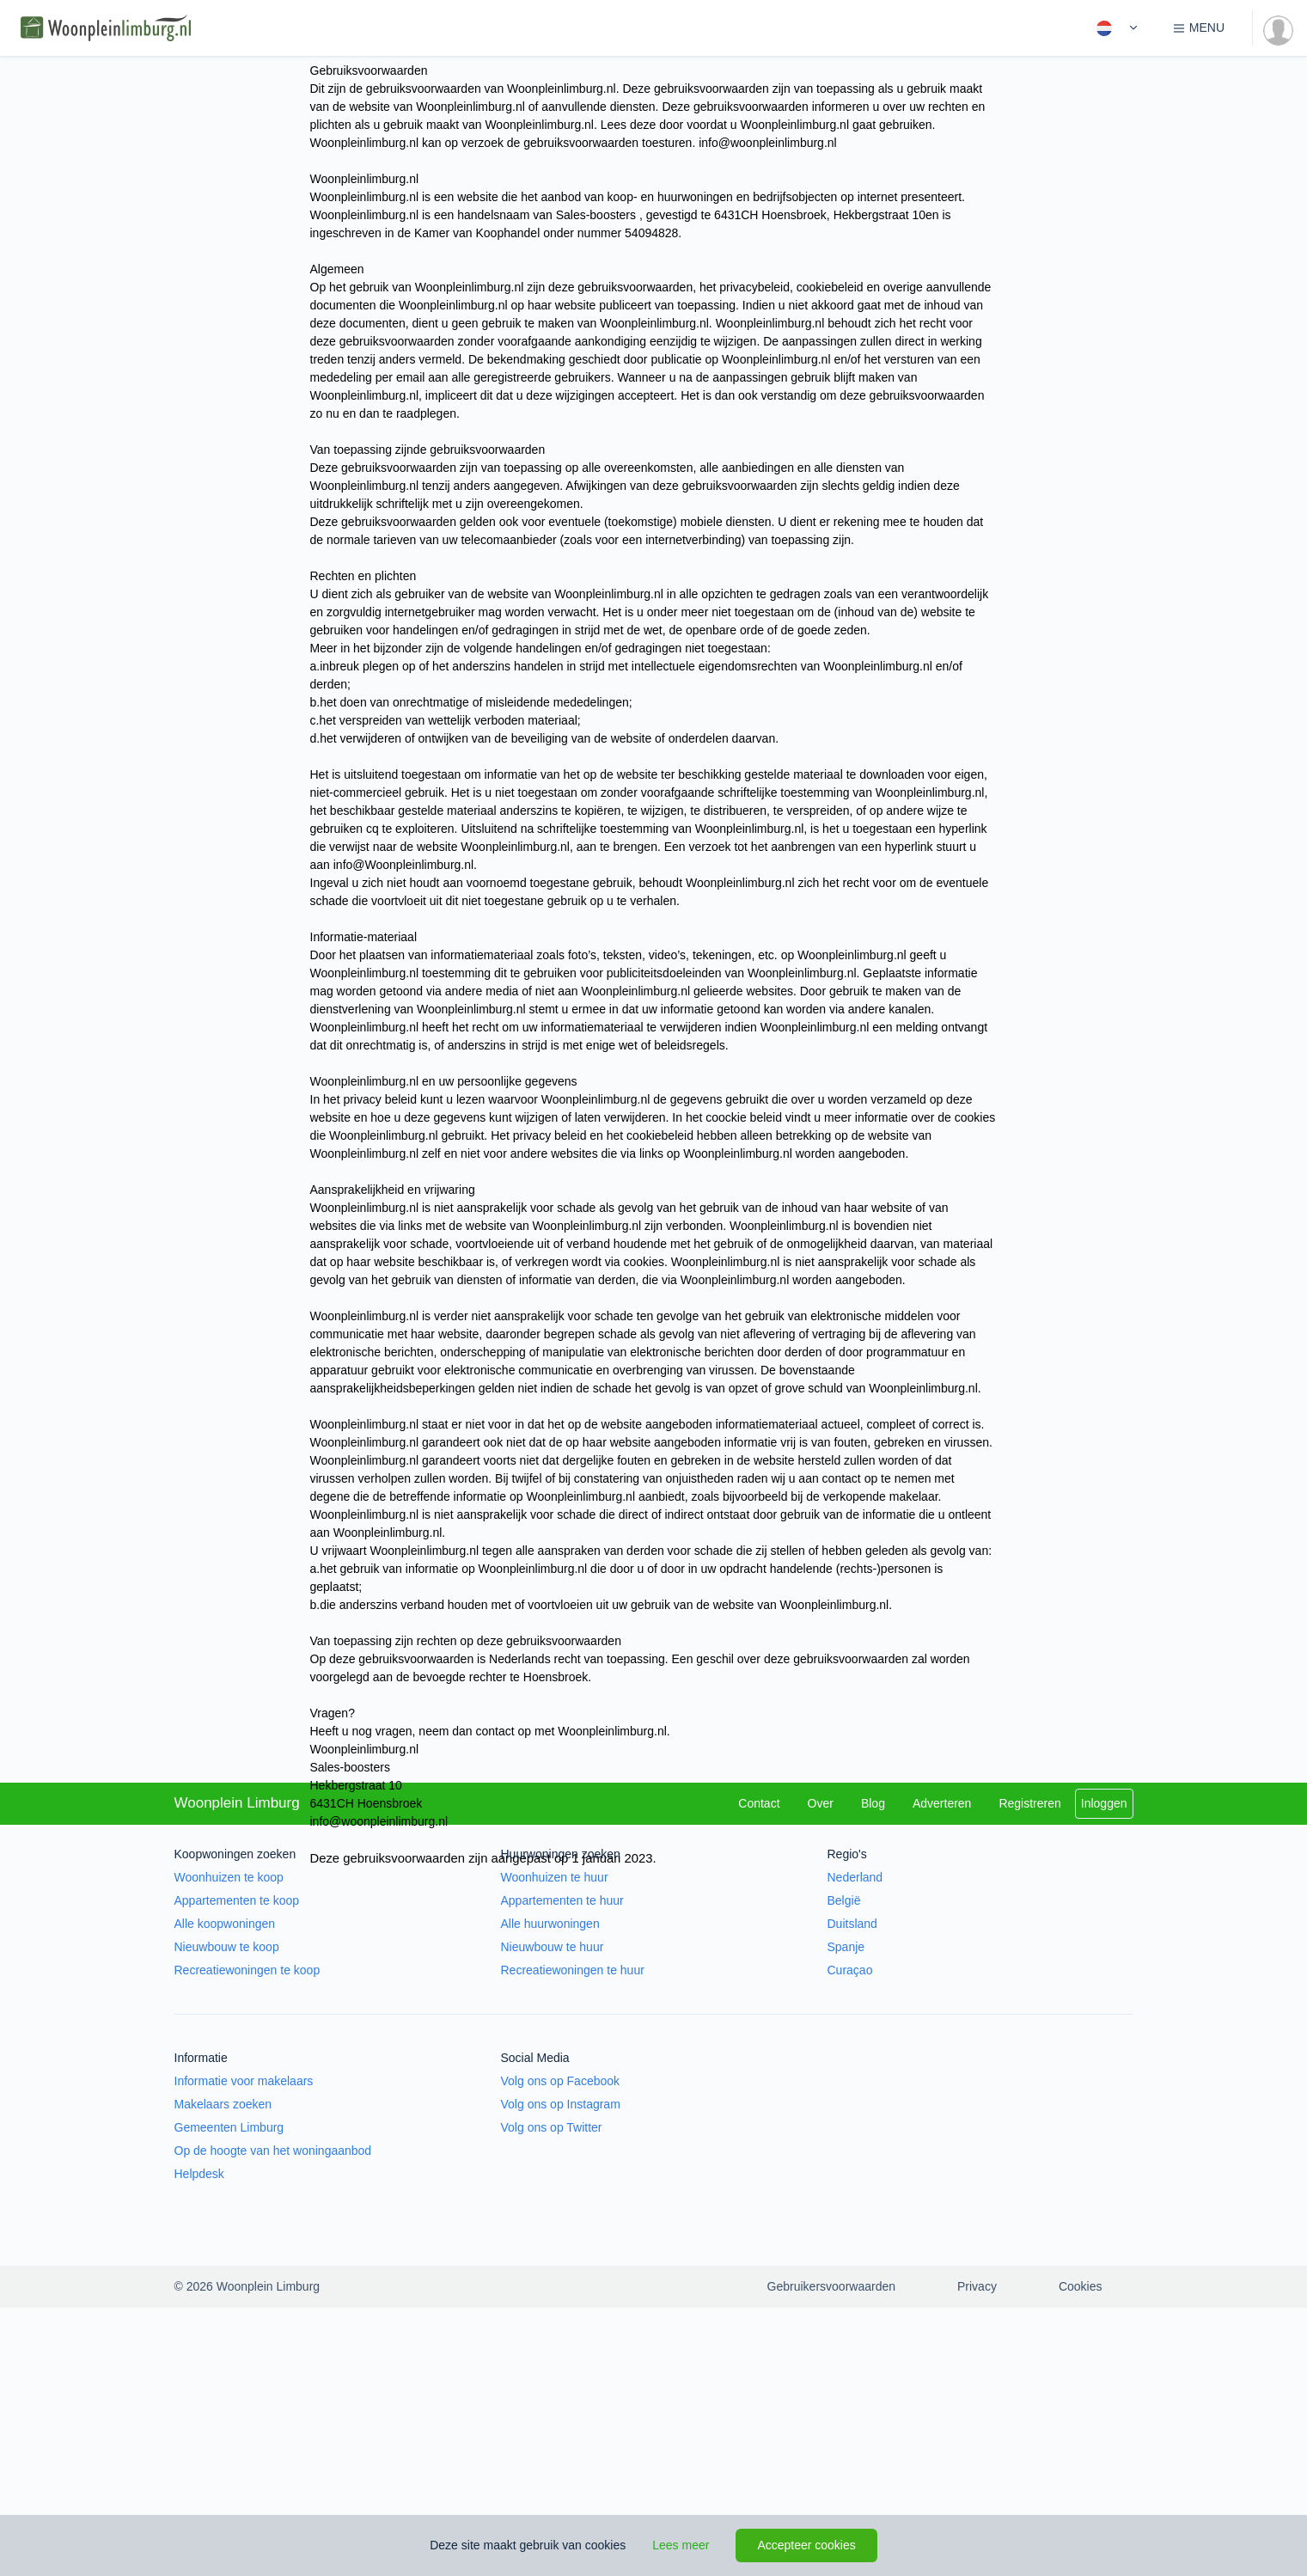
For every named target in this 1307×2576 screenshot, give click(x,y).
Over (821, 1803)
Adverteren (942, 1803)
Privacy (977, 2286)
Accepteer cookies (806, 2545)
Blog (873, 1803)
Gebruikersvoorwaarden (831, 2286)
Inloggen (1104, 1803)
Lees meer (680, 2545)
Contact (758, 1803)
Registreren (1029, 1803)
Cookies (1080, 2286)
